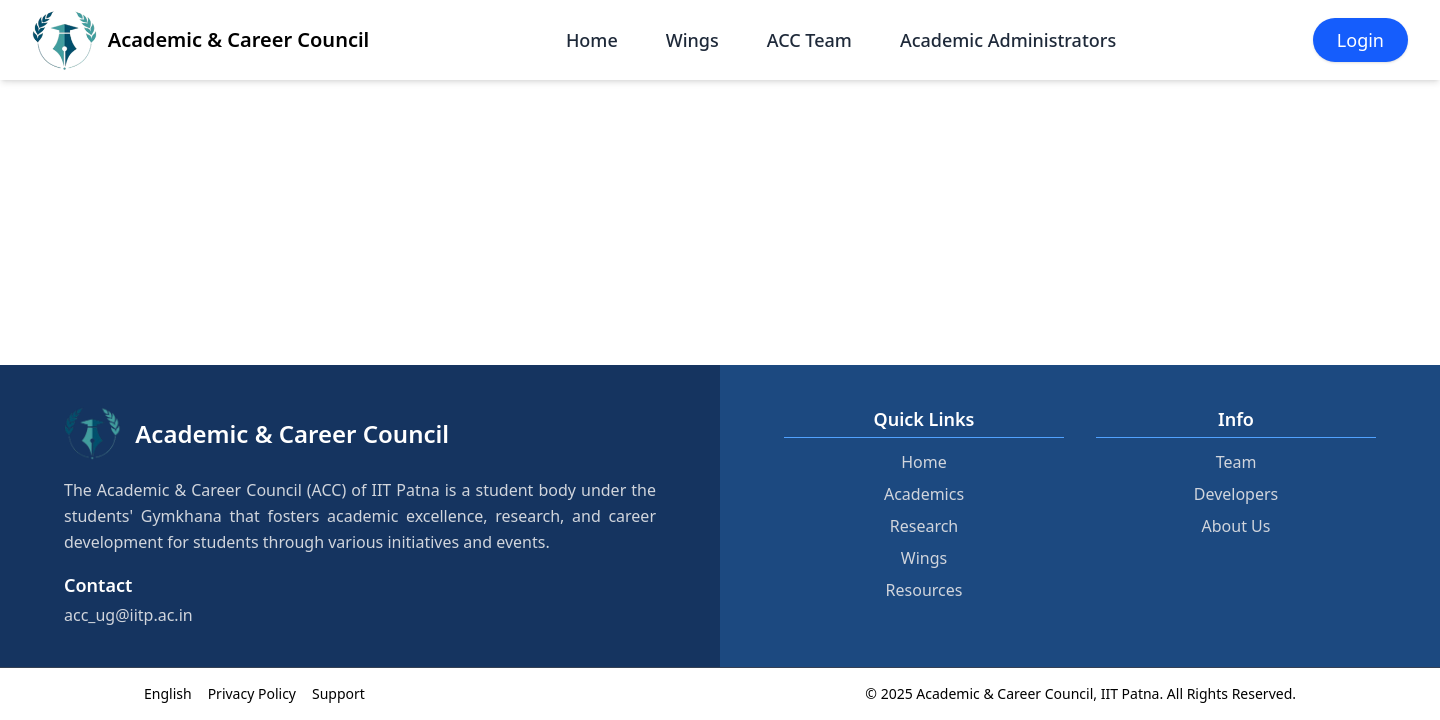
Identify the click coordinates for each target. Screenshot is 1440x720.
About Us (1236, 526)
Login (1360, 40)
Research (924, 526)
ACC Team (809, 40)
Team (1236, 462)
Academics (924, 494)
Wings (692, 40)
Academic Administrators (1008, 40)
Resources (924, 590)
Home (592, 40)
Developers (1236, 494)
